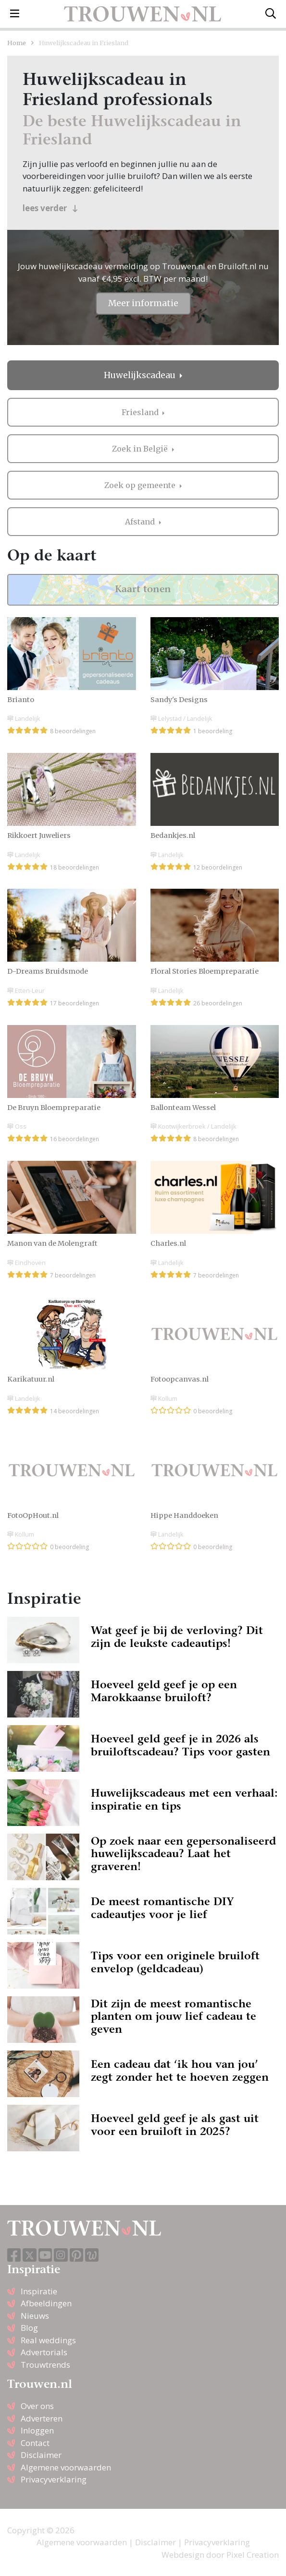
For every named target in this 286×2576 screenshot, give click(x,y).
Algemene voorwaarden (66, 2467)
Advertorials (44, 2352)
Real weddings (48, 2340)
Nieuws (35, 2315)
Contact (35, 2442)
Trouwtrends (45, 2364)
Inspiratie (39, 2291)
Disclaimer (41, 2454)
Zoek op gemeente (140, 485)
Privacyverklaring (54, 2479)
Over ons (37, 2405)
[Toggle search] (270, 14)
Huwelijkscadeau (140, 375)
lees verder (50, 208)
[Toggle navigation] (14, 14)
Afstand (141, 521)
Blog (29, 2327)
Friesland (141, 412)
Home (16, 43)
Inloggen (37, 2430)
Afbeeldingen (46, 2303)
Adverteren (41, 2418)
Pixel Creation (252, 2554)
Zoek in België (141, 448)
